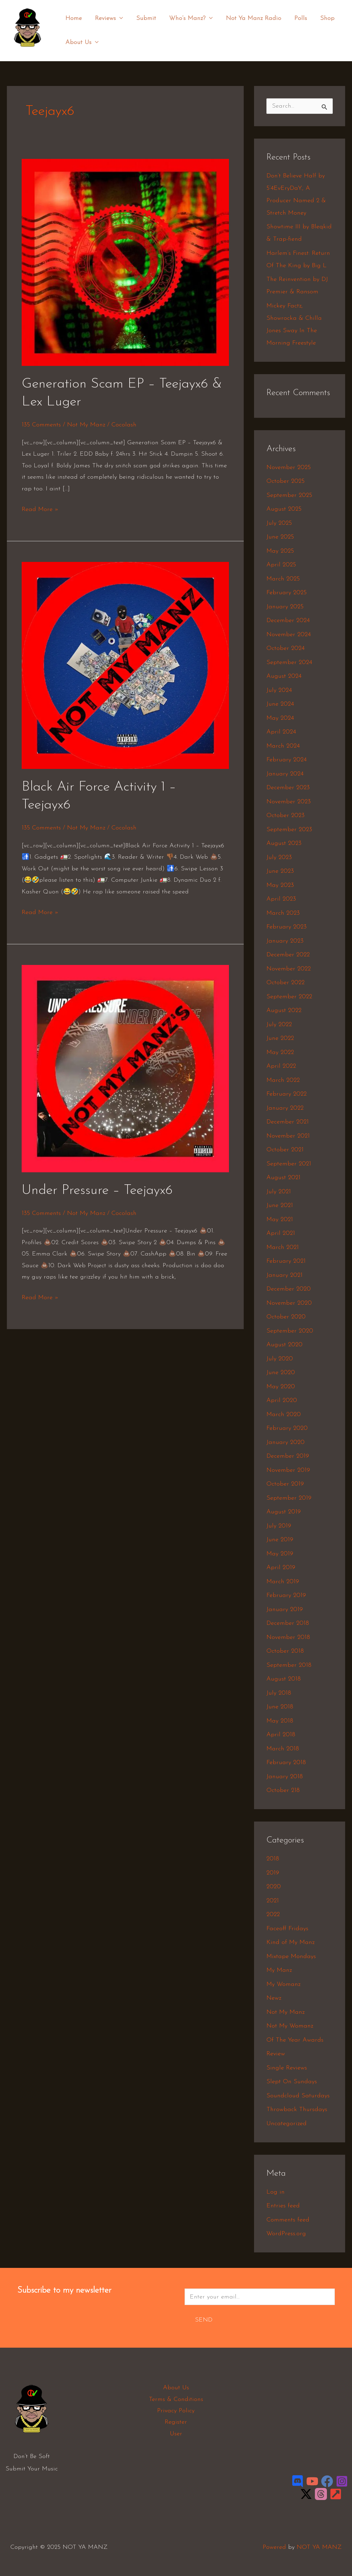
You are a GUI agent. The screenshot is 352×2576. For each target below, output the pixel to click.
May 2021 (279, 1219)
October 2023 (285, 815)
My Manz (279, 1970)
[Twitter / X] (306, 2494)
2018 (272, 1859)
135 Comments (41, 425)
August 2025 (283, 509)
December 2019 (287, 1456)
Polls (296, 18)
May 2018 (279, 1721)
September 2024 (289, 662)
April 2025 (281, 565)
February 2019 (286, 1595)
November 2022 (288, 969)
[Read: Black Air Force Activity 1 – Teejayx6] (125, 665)
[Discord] (297, 2481)
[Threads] (321, 2494)
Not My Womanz (289, 2026)
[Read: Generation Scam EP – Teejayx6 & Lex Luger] (125, 262)
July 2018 (278, 1693)
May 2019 (279, 1554)
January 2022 (285, 1108)
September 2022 (289, 996)
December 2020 (288, 1289)
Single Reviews (286, 2068)
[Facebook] (327, 2481)
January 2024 (285, 774)
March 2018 (282, 1749)
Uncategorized (286, 2123)
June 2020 (280, 1372)
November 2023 (288, 801)
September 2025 (289, 495)
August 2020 (284, 1344)
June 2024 (280, 704)
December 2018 (287, 1623)
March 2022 (283, 1080)
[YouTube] (312, 2481)
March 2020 (283, 1414)
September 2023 (289, 829)
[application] (118, 19)
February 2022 (286, 1094)
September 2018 (288, 1665)
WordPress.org (286, 2233)
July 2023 (279, 857)
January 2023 (285, 941)
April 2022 (281, 1066)
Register (176, 2422)
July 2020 (279, 1359)
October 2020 (286, 1317)
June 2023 (280, 871)
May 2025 (280, 551)
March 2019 (282, 1581)
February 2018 (286, 1762)
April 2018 (280, 1734)
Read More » (40, 508)
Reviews (108, 19)
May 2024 (280, 718)
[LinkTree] (335, 2494)
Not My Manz (86, 425)
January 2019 (284, 1609)
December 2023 (288, 787)
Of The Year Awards (294, 2040)
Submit (144, 18)
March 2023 (283, 913)
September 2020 (289, 1331)
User (176, 2434)
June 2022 (280, 1038)
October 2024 (285, 648)
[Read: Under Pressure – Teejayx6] (125, 1068)
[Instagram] (342, 2481)
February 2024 (286, 760)
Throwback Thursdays (296, 2109)
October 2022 (285, 982)
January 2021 (284, 1275)
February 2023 (286, 927)
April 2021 (280, 1233)
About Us (81, 43)
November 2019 (288, 1470)
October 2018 (285, 1651)
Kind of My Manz (290, 1942)
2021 (272, 1901)
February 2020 (287, 1428)
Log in (275, 2192)
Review (275, 2054)
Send (203, 2320)
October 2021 (285, 1149)
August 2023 (283, 843)
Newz (273, 1998)
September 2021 (288, 1164)
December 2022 (288, 955)
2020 (273, 1886)
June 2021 (279, 1205)
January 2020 (285, 1442)
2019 (272, 1873)
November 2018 (288, 1637)
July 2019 (278, 1526)
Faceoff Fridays (287, 1928)
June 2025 (280, 537)
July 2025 (279, 523)
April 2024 (281, 732)
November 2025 (288, 467)
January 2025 (285, 607)
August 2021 (283, 1177)
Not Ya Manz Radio (250, 18)
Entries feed (283, 2206)
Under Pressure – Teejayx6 (97, 1190)
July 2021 (278, 1191)
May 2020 (280, 1386)
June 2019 (279, 1539)
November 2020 (289, 1303)
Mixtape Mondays (291, 1956)
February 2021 (286, 1261)
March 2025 (283, 579)
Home (73, 18)
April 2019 (280, 1567)
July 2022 (279, 1024)
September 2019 (288, 1498)
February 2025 (286, 592)
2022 (273, 1914)
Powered (274, 2547)
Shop (323, 18)
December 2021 (287, 1122)
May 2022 (280, 1052)
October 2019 (285, 1484)
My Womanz (283, 1984)
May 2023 (280, 885)
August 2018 (283, 1679)
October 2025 (285, 481)
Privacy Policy (176, 2410)
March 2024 (283, 746)
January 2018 (284, 1776)
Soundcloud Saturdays (298, 2096)
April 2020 (281, 1400)
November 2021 (288, 1136)
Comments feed (287, 2220)
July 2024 (279, 690)
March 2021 (282, 1247)
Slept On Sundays (291, 2081)
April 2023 (281, 899)
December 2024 (288, 620)
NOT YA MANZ (29, 51)
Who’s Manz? (188, 19)
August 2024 (283, 676)
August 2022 (283, 1010)
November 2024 (288, 634)
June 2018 (279, 1707)
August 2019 (283, 1512)
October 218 (283, 1790)
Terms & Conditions (176, 2399)
